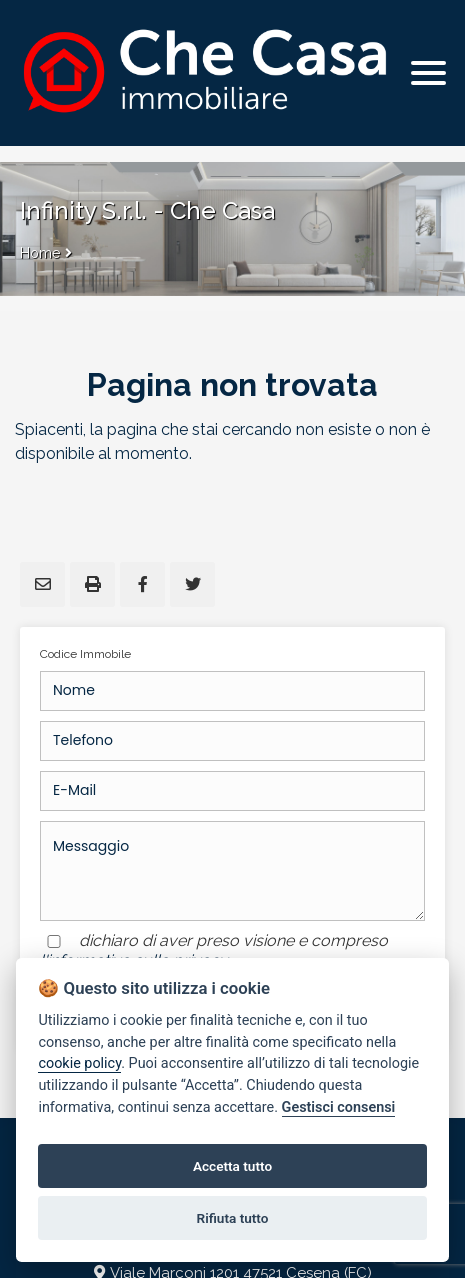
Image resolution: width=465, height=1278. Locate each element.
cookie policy (79, 1063)
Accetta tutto (232, 1166)
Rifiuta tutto (233, 1218)
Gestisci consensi (339, 1107)
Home (40, 253)
